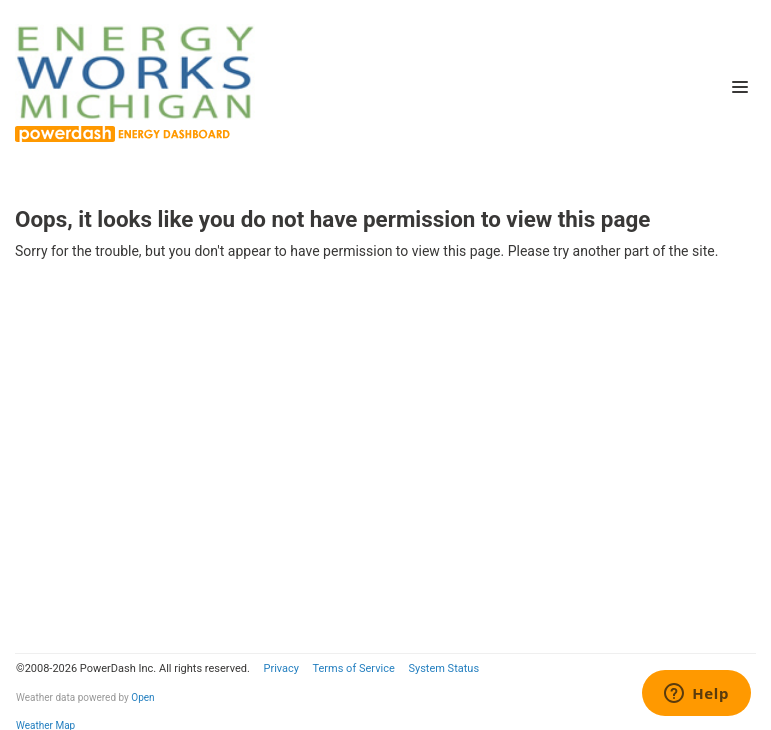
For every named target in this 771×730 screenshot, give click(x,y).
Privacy (281, 668)
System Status (443, 668)
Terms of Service (353, 668)
